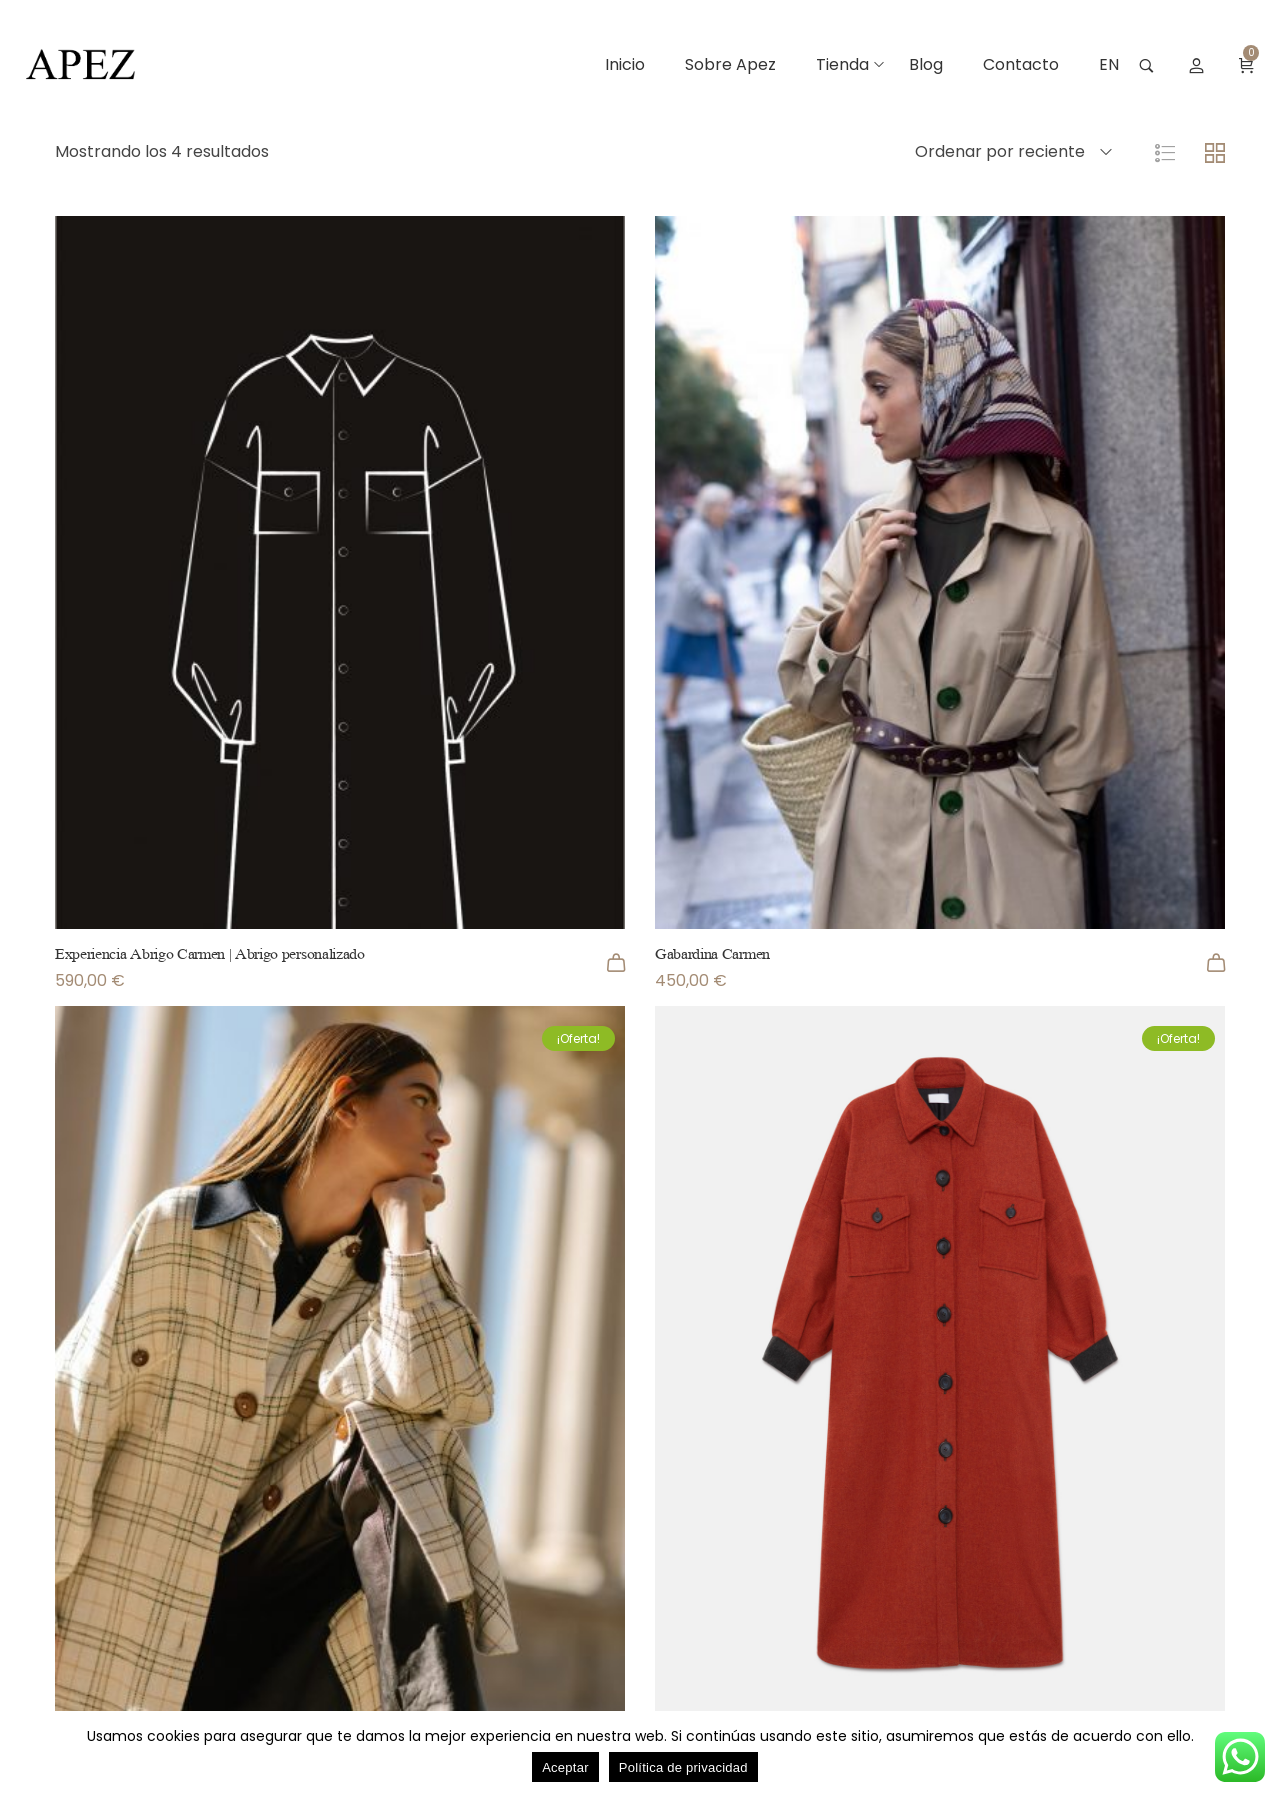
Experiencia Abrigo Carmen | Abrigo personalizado (210, 954)
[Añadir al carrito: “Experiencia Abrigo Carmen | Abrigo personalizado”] (616, 963)
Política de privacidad (683, 1767)
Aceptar (565, 1767)
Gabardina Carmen (712, 954)
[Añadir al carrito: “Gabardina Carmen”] (1216, 963)
